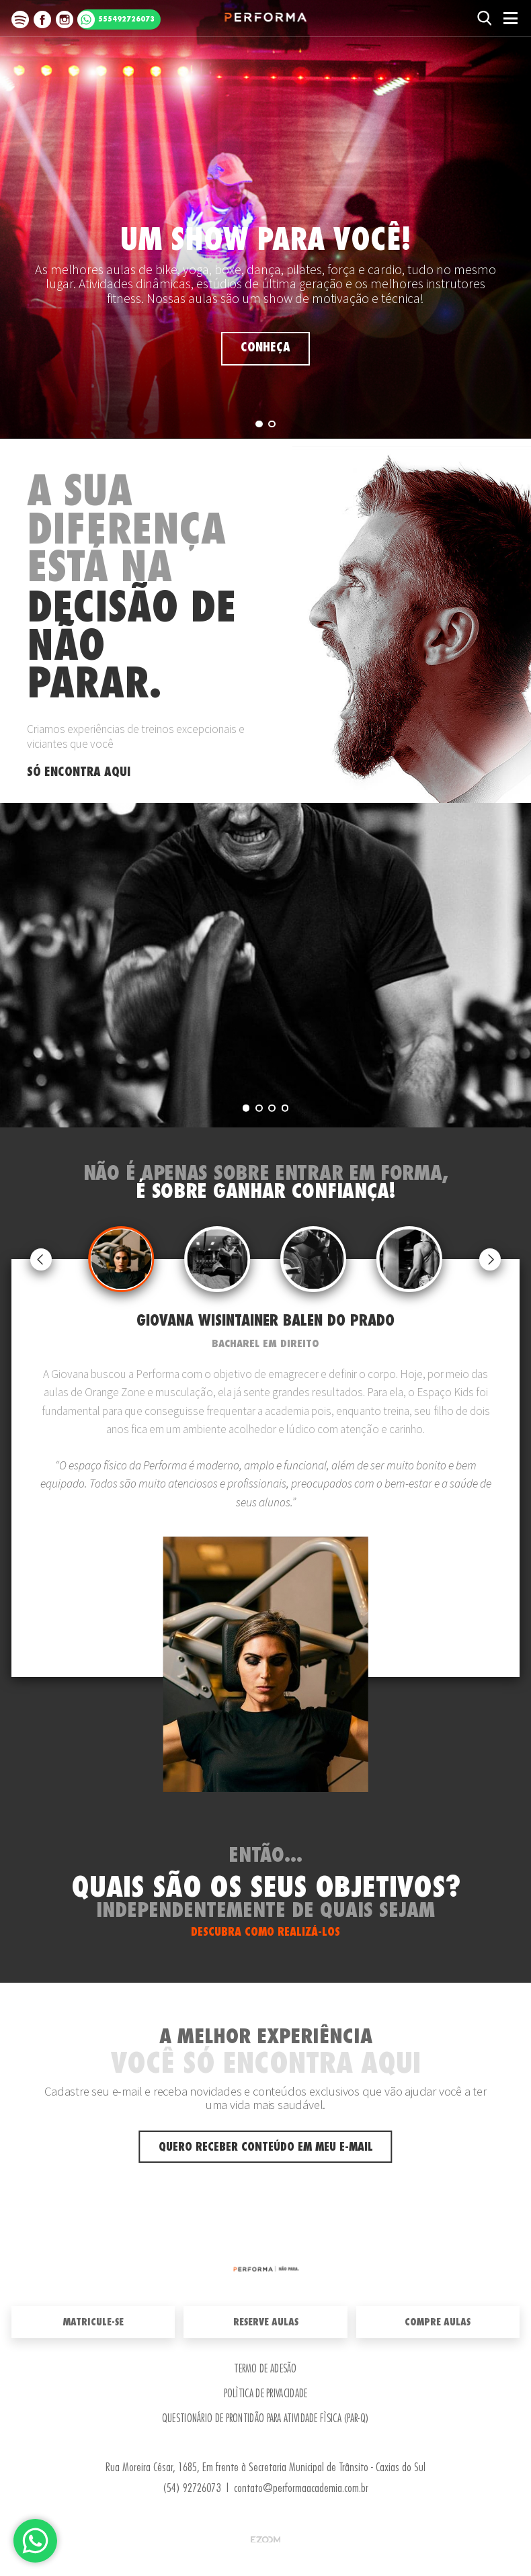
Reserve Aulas (265, 2322)
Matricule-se (93, 2322)
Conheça (265, 347)
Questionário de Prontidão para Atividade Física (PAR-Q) (266, 2418)
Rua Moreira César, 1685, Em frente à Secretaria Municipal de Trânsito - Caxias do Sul (265, 2467)
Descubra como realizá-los (265, 1932)
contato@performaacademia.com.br (301, 2488)
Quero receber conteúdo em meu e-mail (266, 2147)
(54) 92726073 (191, 2488)
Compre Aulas (438, 2322)
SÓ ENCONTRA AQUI (78, 772)
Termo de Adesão (265, 2369)
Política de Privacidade (266, 2394)
